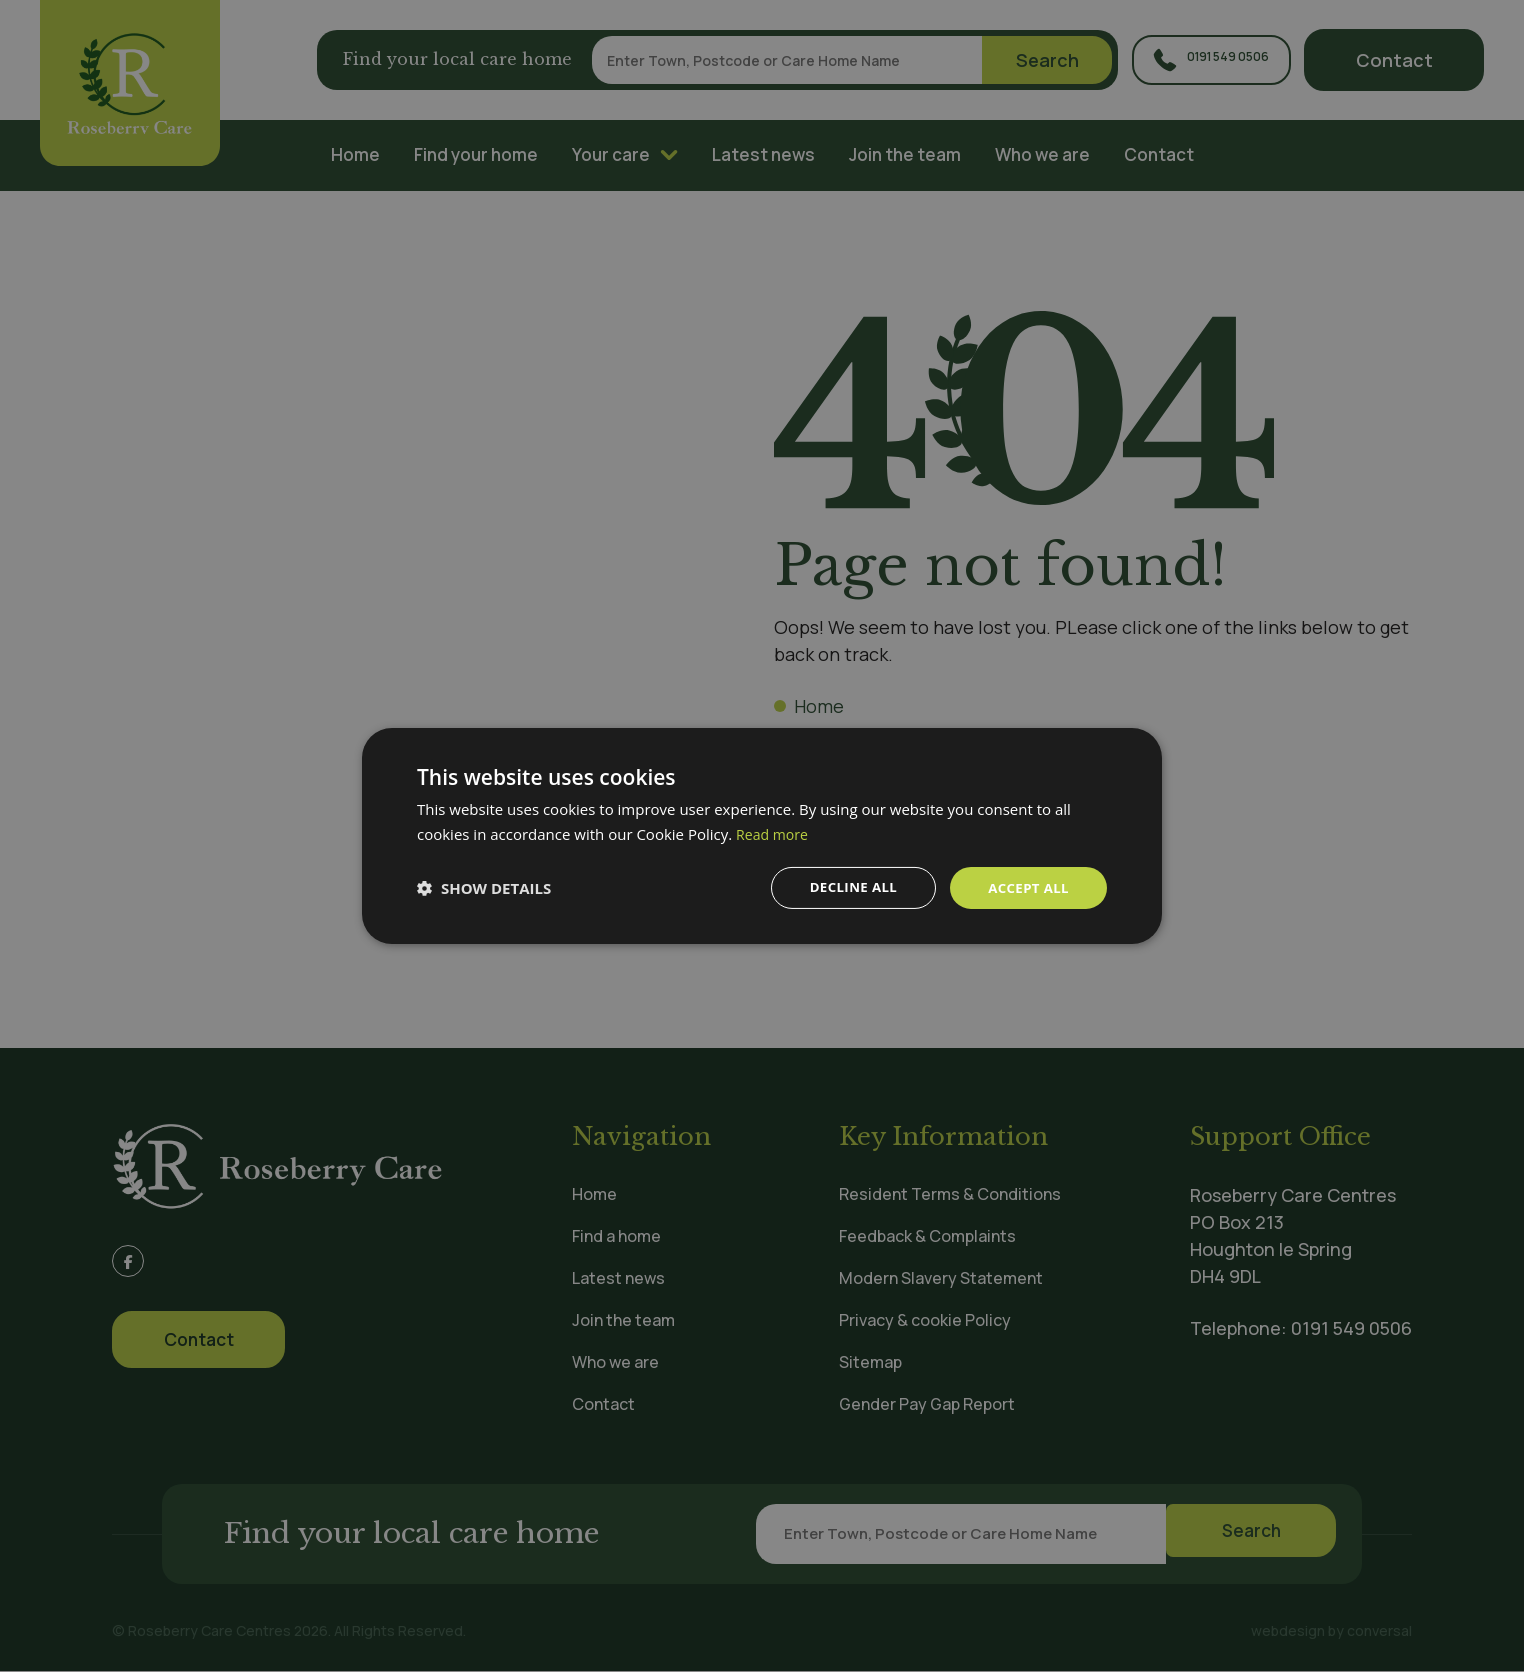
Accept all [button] (1026, 887)
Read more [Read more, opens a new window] (774, 833)
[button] (484, 888)
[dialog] (762, 836)
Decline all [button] (846, 887)
